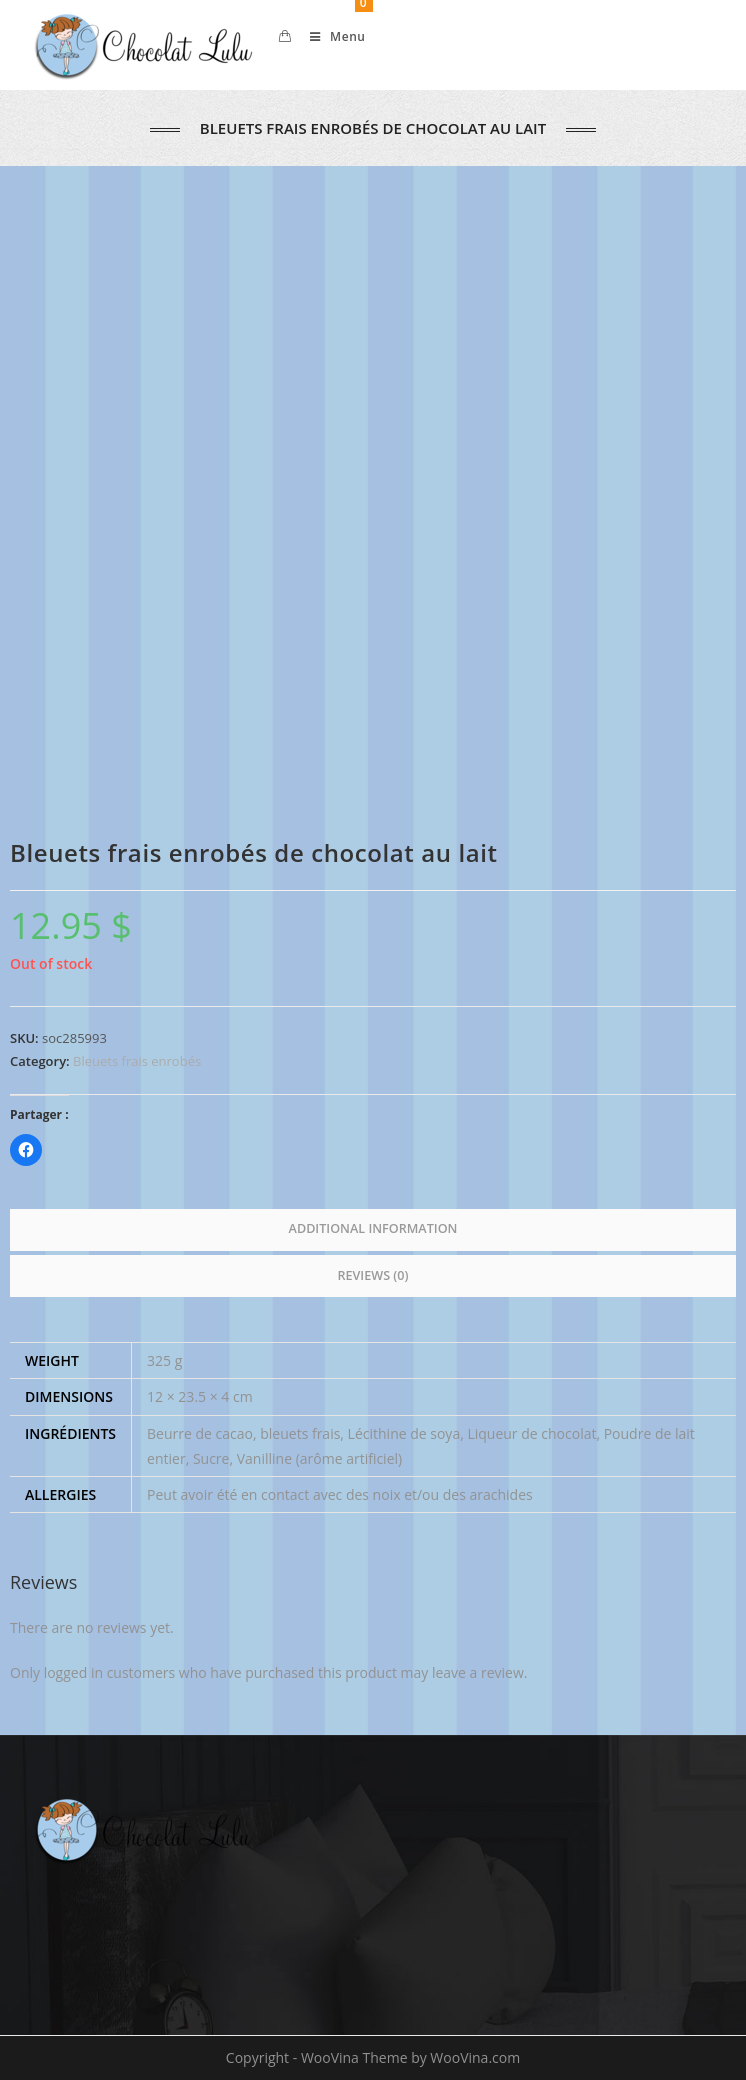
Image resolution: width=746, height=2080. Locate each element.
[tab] (373, 1230)
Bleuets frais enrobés (137, 1061)
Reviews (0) (372, 1275)
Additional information (373, 1228)
